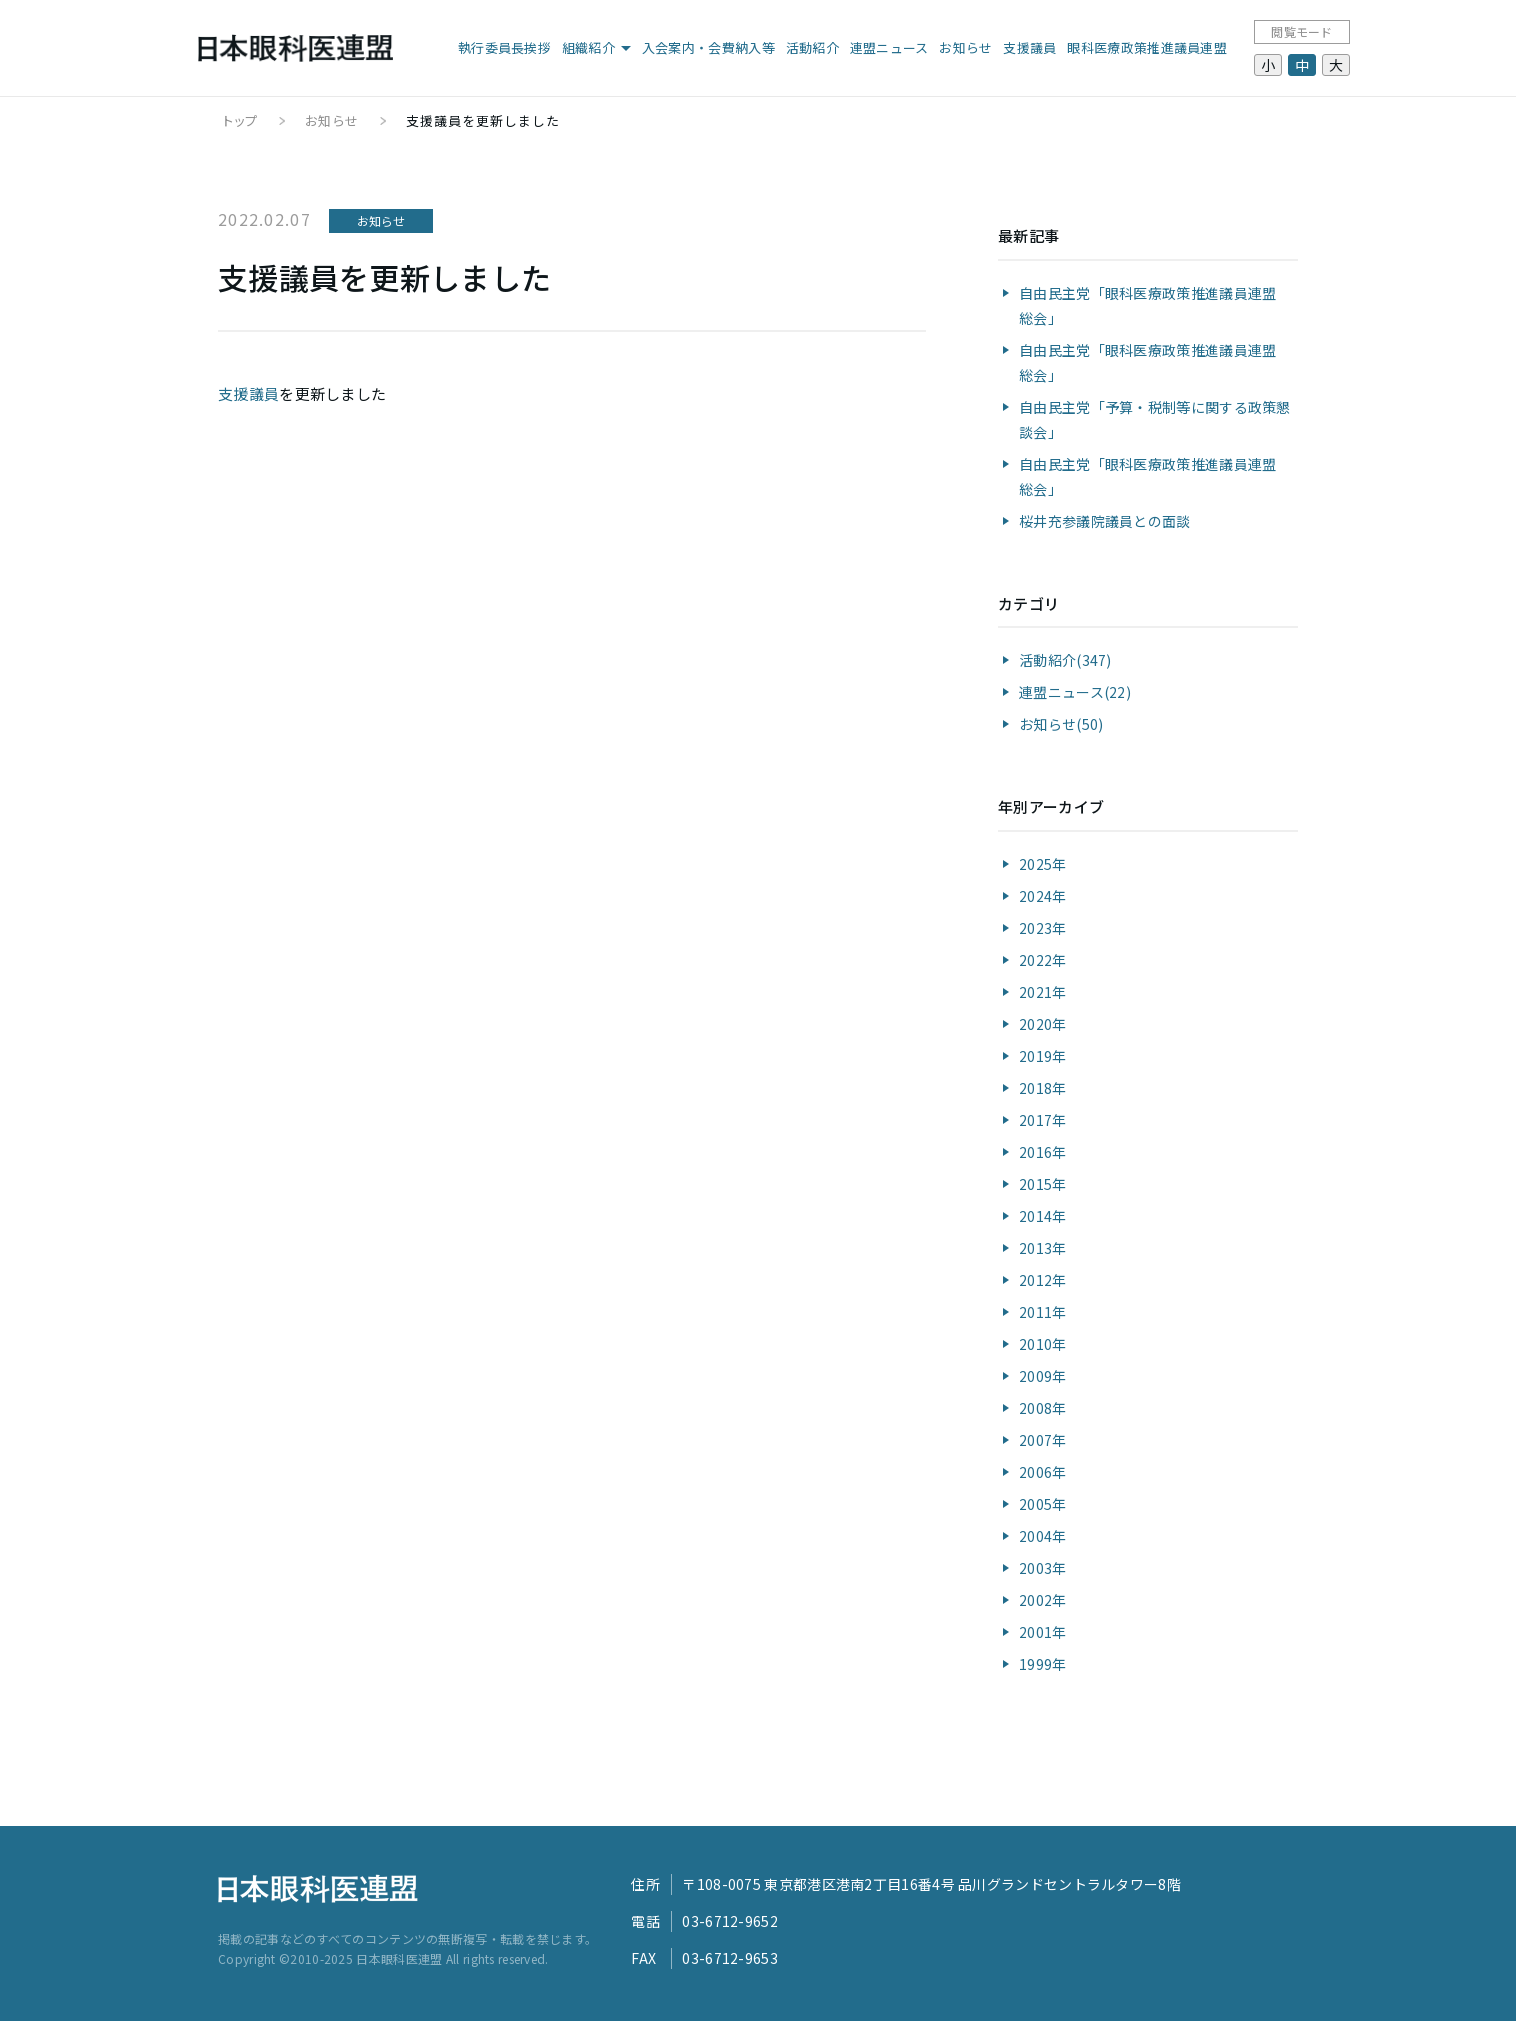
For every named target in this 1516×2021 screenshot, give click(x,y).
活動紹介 (812, 47)
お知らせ (965, 47)
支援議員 (1029, 47)
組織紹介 (588, 47)
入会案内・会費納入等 (708, 47)
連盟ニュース (889, 47)
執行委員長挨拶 (504, 47)
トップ (240, 120)
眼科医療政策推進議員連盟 (1147, 47)
